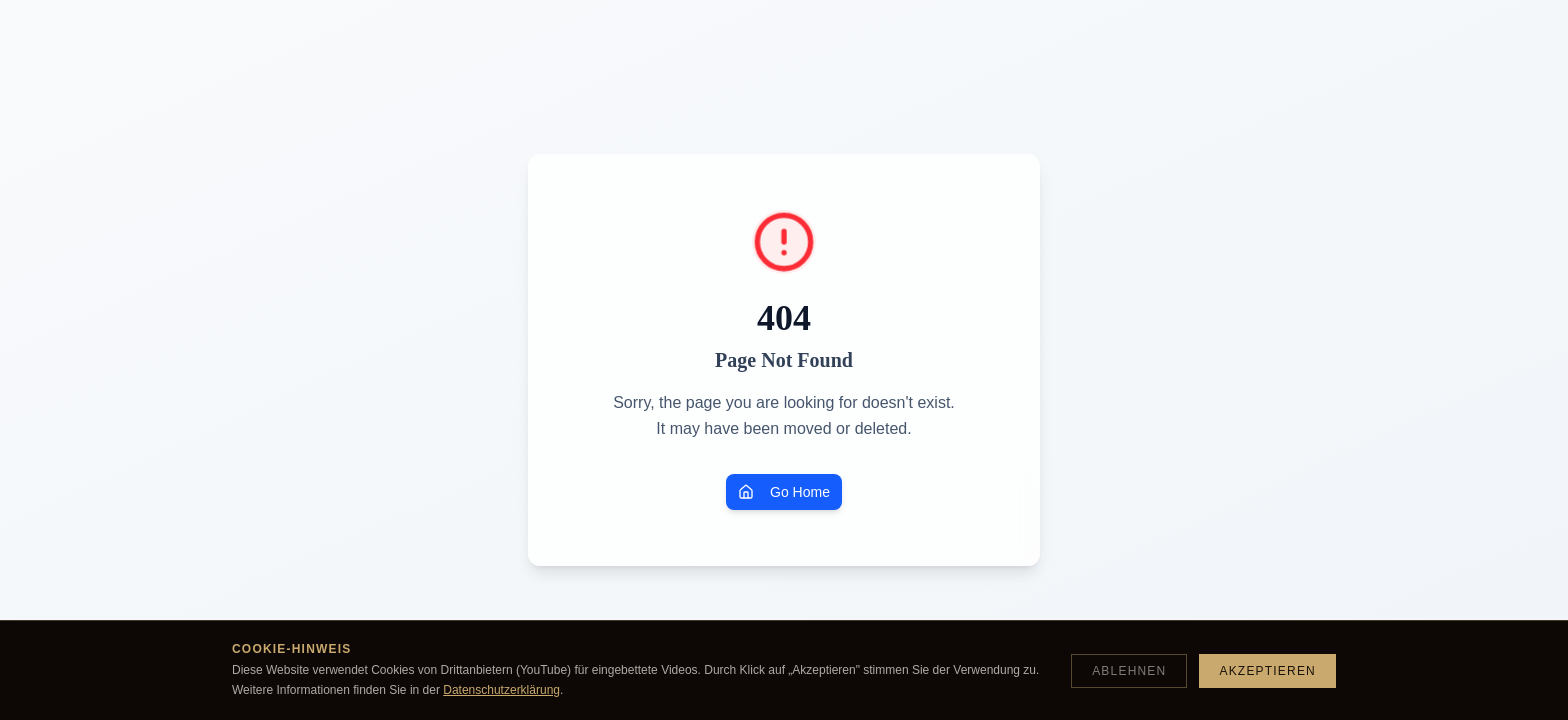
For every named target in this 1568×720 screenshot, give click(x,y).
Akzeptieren (1267, 671)
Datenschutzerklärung (501, 690)
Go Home (784, 492)
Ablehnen (1129, 671)
